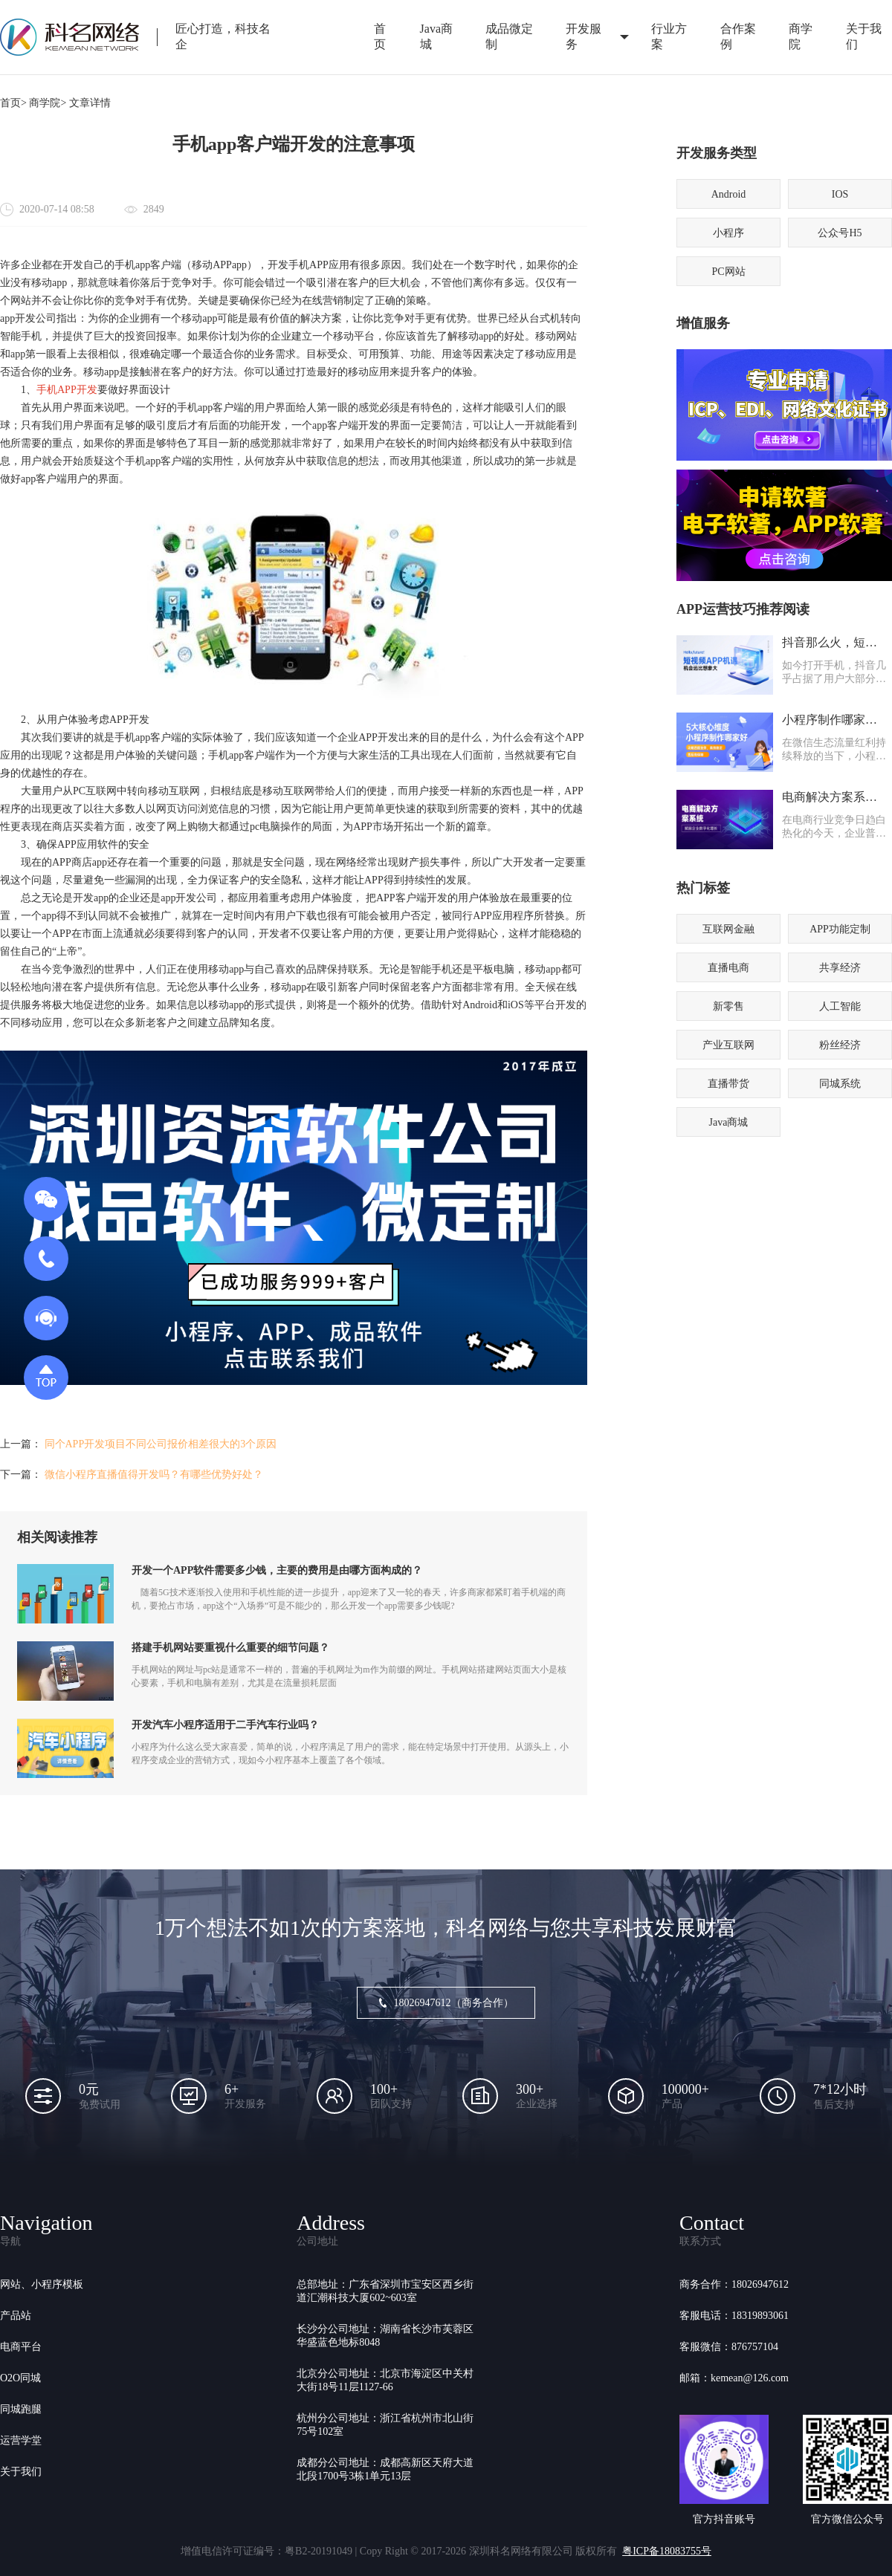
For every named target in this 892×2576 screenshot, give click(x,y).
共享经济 (840, 967)
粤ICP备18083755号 (666, 2551)
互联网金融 (728, 929)
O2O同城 (20, 2378)
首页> (13, 102)
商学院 (800, 36)
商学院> (47, 102)
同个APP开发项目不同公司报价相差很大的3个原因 (161, 1444)
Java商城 (436, 36)
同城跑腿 (21, 2409)
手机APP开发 (66, 389)
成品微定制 (509, 36)
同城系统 (840, 1083)
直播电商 (728, 967)
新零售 (728, 1006)
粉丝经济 (840, 1045)
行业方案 (669, 36)
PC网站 (728, 271)
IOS (840, 194)
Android (728, 194)
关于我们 (21, 2471)
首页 (380, 36)
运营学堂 (21, 2440)
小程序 (728, 233)
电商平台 (21, 2346)
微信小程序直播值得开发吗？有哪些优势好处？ (154, 1474)
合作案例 (738, 36)
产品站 (15, 2315)
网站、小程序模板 (41, 2284)
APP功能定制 (839, 929)
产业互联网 (728, 1045)
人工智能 (840, 1006)
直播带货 (728, 1083)
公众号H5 (840, 233)
